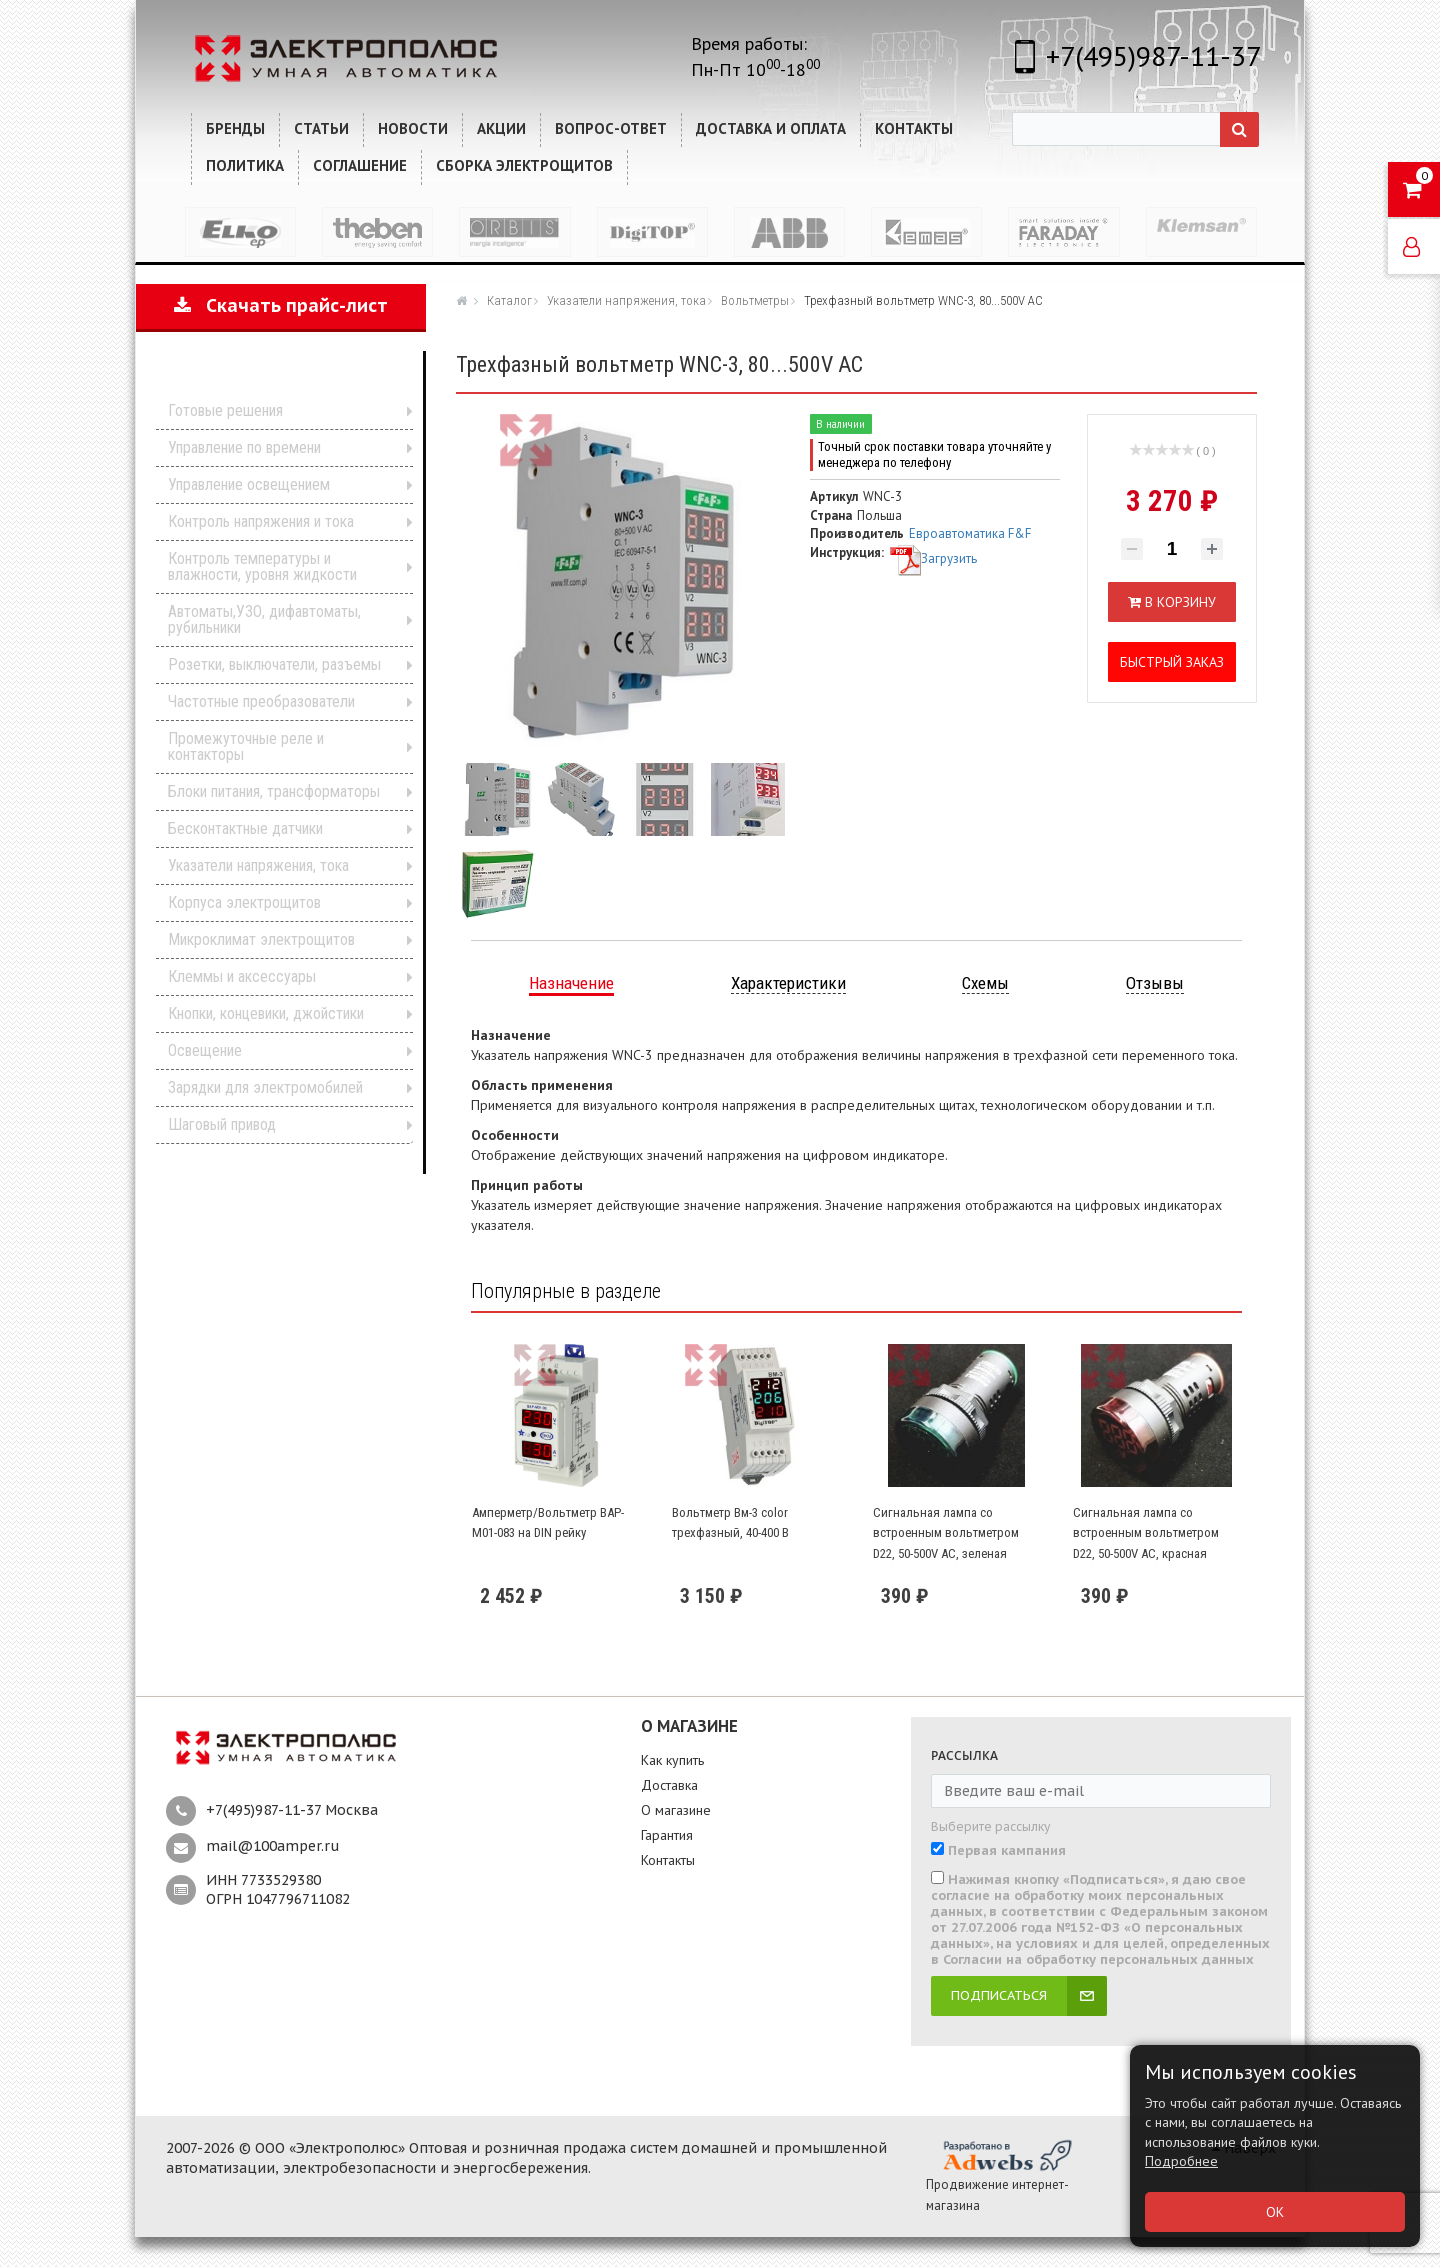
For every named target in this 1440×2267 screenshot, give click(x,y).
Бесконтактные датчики (245, 828)
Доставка (669, 1785)
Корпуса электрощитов (244, 902)
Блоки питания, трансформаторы (274, 791)
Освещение (205, 1050)
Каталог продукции (267, 379)
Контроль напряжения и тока (261, 521)
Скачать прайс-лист (281, 305)
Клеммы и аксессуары (242, 976)
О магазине (676, 1810)
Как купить (672, 1760)
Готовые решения (225, 410)
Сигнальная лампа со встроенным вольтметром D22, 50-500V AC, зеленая (946, 1533)
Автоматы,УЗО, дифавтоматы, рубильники (264, 619)
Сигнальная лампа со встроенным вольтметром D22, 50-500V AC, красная (1146, 1533)
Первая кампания (1007, 1851)
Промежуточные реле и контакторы (246, 746)
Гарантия (667, 1835)
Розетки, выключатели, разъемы (274, 664)
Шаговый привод (222, 1124)
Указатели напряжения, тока (258, 865)
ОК (1275, 2212)
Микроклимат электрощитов (261, 939)
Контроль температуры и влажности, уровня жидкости (262, 566)
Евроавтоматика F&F (970, 533)
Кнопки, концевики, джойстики (266, 1013)
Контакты (668, 1860)
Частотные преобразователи (261, 701)
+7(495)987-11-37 (1153, 55)
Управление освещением (249, 484)
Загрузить (933, 558)
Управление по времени (244, 447)
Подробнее (1181, 2161)
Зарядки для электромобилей (265, 1087)
